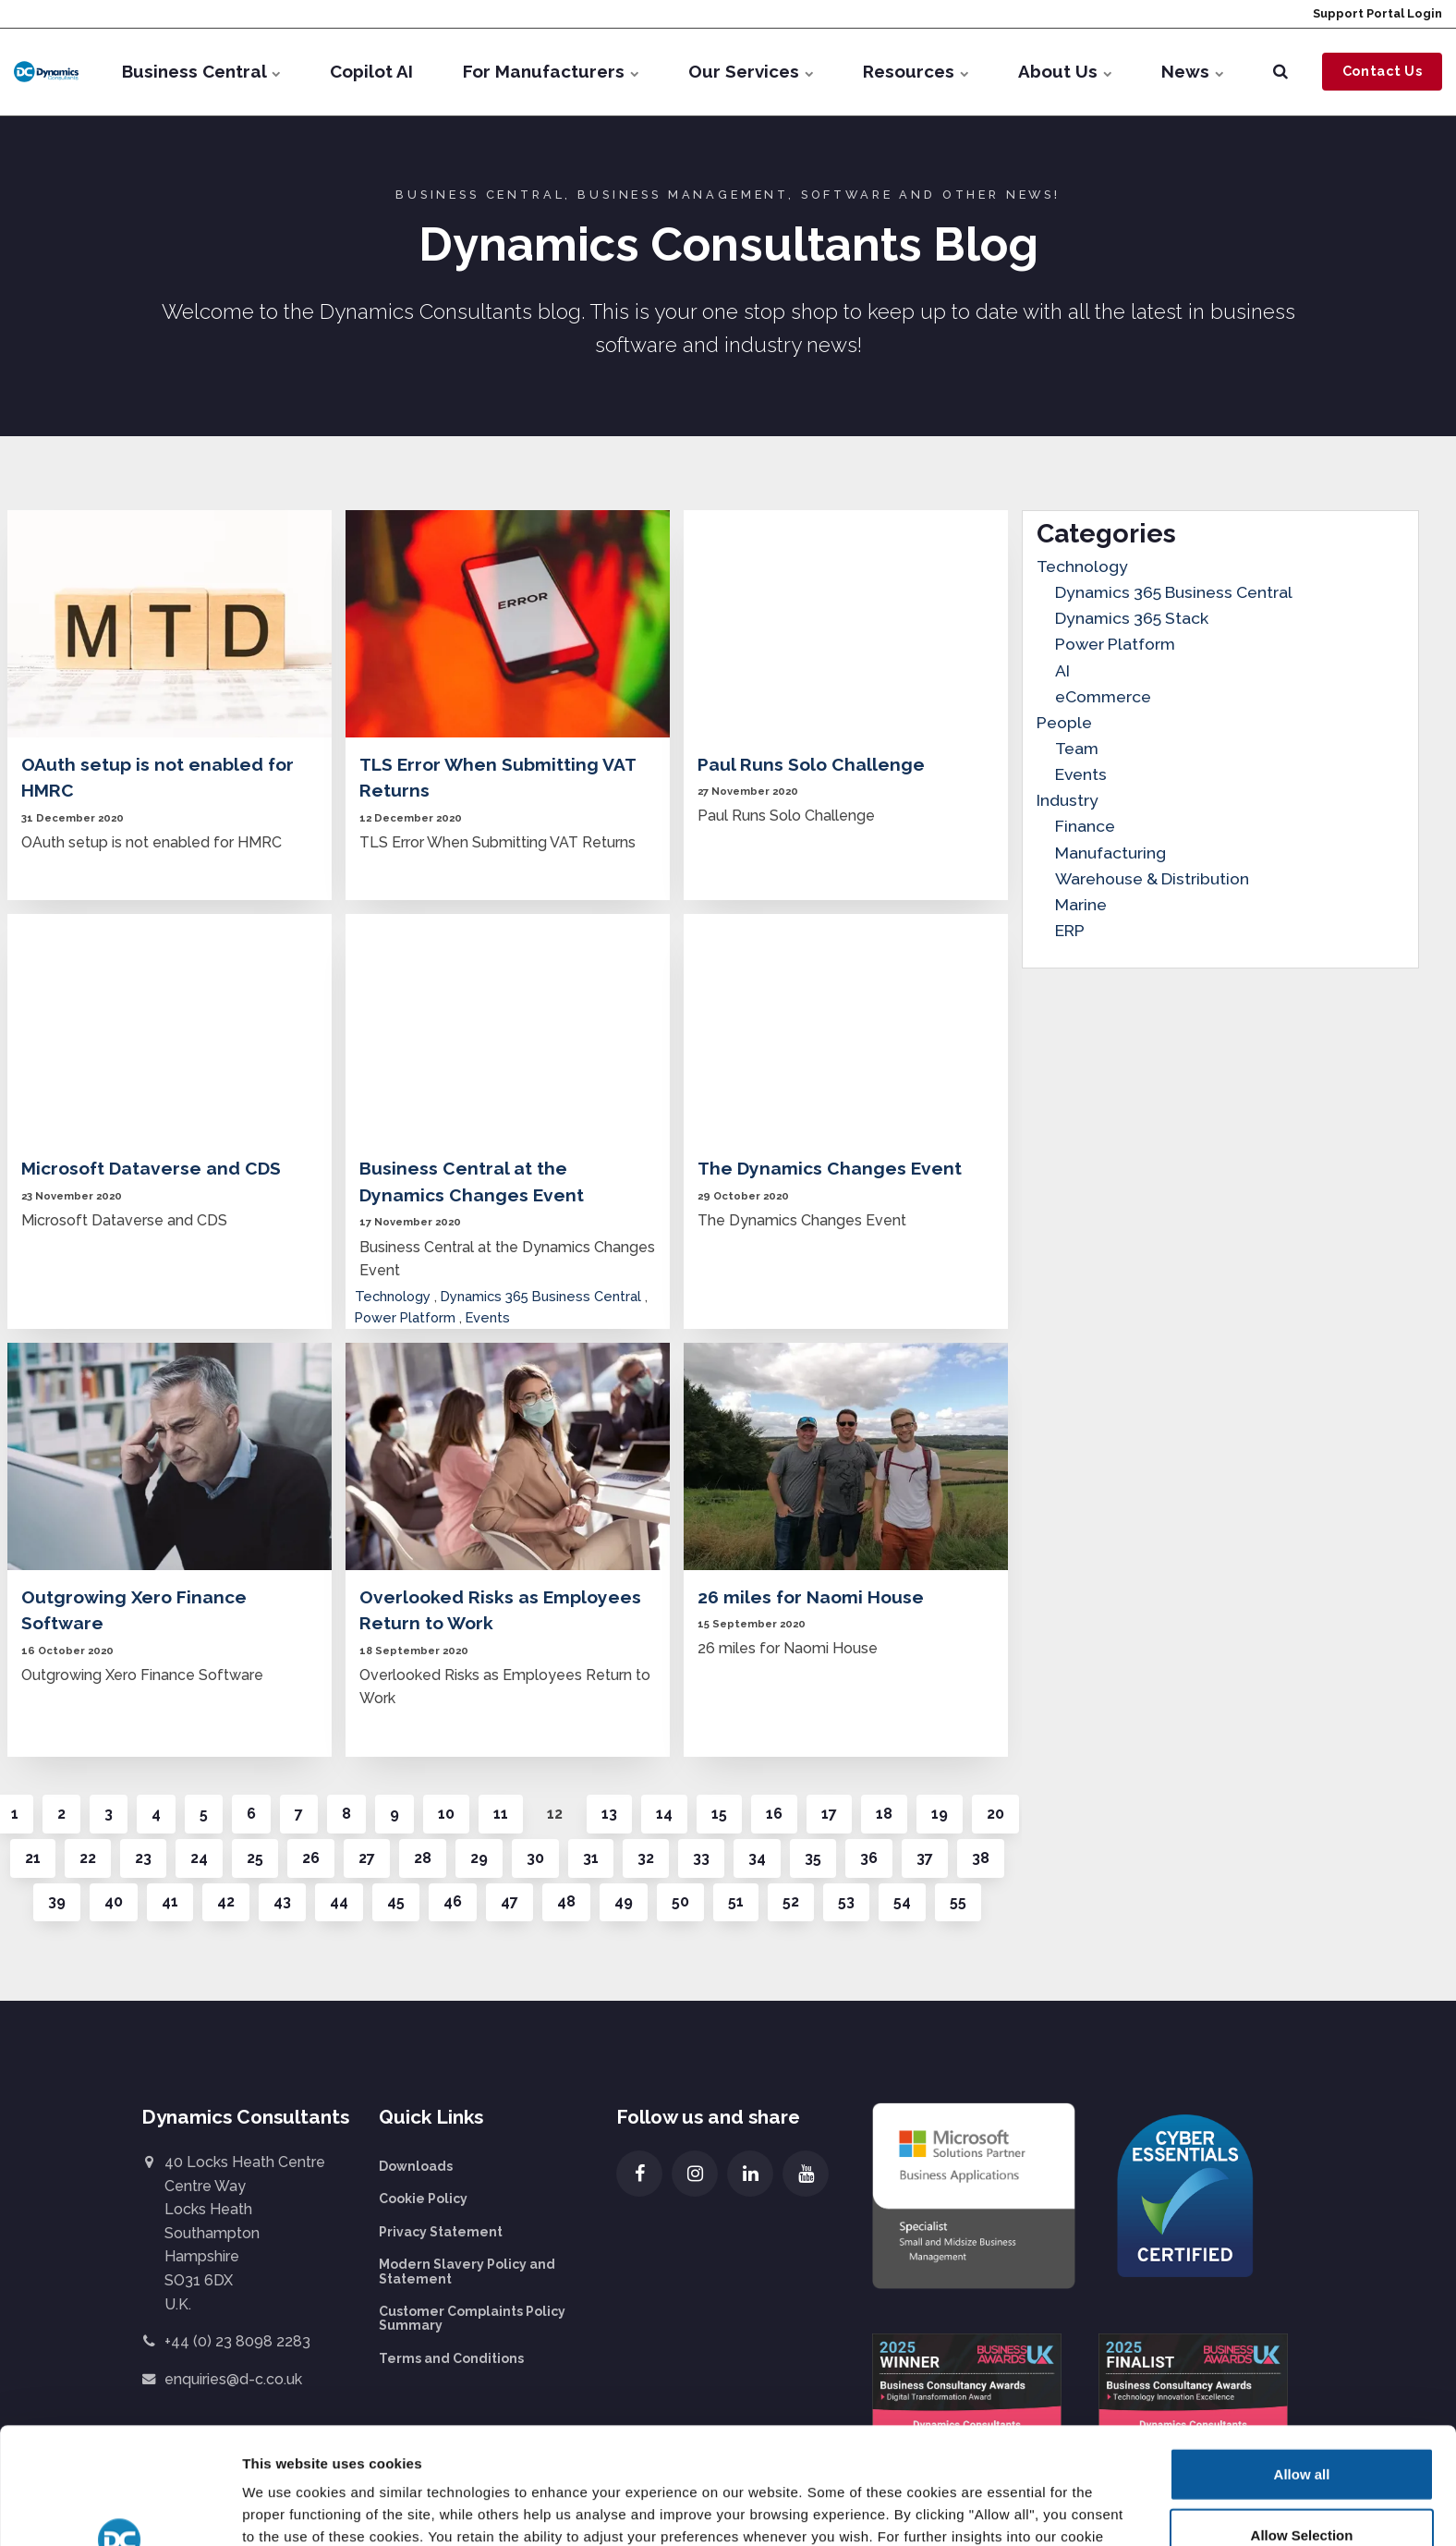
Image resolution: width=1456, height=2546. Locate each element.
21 (33, 1858)
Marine (1081, 904)
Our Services (750, 71)
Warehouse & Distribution (1152, 878)
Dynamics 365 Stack (1131, 617)
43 (282, 1901)
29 (479, 1858)
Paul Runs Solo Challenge (811, 764)
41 (170, 1901)
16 (774, 1813)
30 (535, 1858)
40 (113, 1901)
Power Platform (405, 1317)
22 (87, 1858)
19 (939, 1813)
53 (846, 1901)
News (1192, 71)
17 (829, 1813)
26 (311, 1858)
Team (1076, 748)
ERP (1070, 930)
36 (869, 1858)
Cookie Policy (423, 2198)
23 (143, 1858)
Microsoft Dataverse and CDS (151, 1168)
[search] (1280, 72)
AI (1062, 670)
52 (791, 1901)
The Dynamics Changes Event (830, 1168)
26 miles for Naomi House (811, 1597)
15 (719, 1813)
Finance (1085, 825)
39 (57, 1901)
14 (664, 1813)
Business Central (201, 71)
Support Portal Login (1376, 13)
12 (555, 1813)
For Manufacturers (550, 71)
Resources (915, 71)
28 (422, 1858)
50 (680, 1901)
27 (366, 1858)
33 (701, 1858)
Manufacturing (1110, 852)
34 (757, 1858)
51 (736, 1901)
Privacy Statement (441, 2231)
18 (884, 1813)
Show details (959, 2509)
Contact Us (1382, 71)
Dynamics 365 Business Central (541, 1296)
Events (488, 1317)
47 (509, 1901)
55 (958, 1901)
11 (500, 1813)
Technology (393, 1296)
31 (591, 1858)
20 (995, 1813)
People (1064, 722)
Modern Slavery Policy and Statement (467, 2271)
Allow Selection (1302, 2425)
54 (902, 1901)
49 (623, 1901)
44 (339, 1901)
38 (980, 1858)
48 (566, 1901)
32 (645, 1858)
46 (452, 1901)
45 (396, 1901)
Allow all (1302, 2364)
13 (609, 1813)
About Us (1064, 71)
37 (924, 1858)
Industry (1067, 800)
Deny (1302, 2485)
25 (255, 1858)
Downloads (416, 2166)
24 (199, 1858)
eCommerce (1103, 696)
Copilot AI (371, 71)
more (401, 2449)
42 (226, 1901)
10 (446, 1813)
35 (813, 1858)
